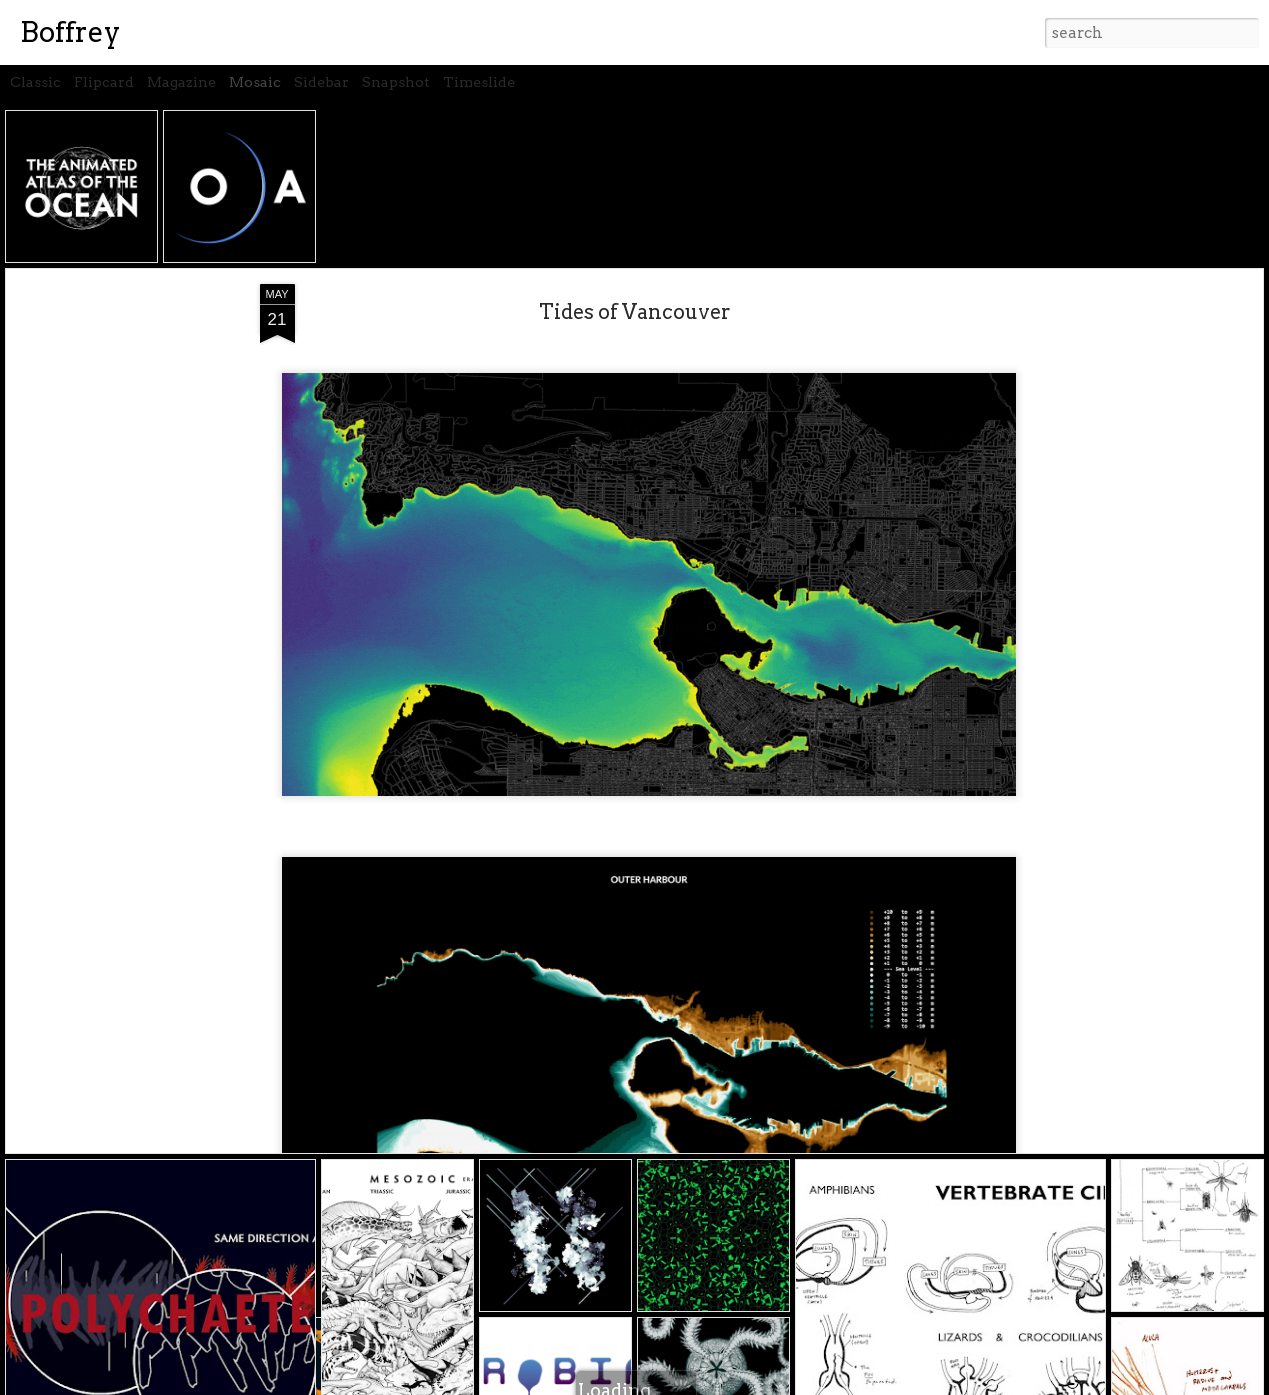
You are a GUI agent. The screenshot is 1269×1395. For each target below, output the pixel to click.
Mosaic (255, 82)
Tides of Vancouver (635, 312)
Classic (35, 82)
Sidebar (321, 82)
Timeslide (479, 82)
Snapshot (396, 82)
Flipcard (104, 82)
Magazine (181, 82)
